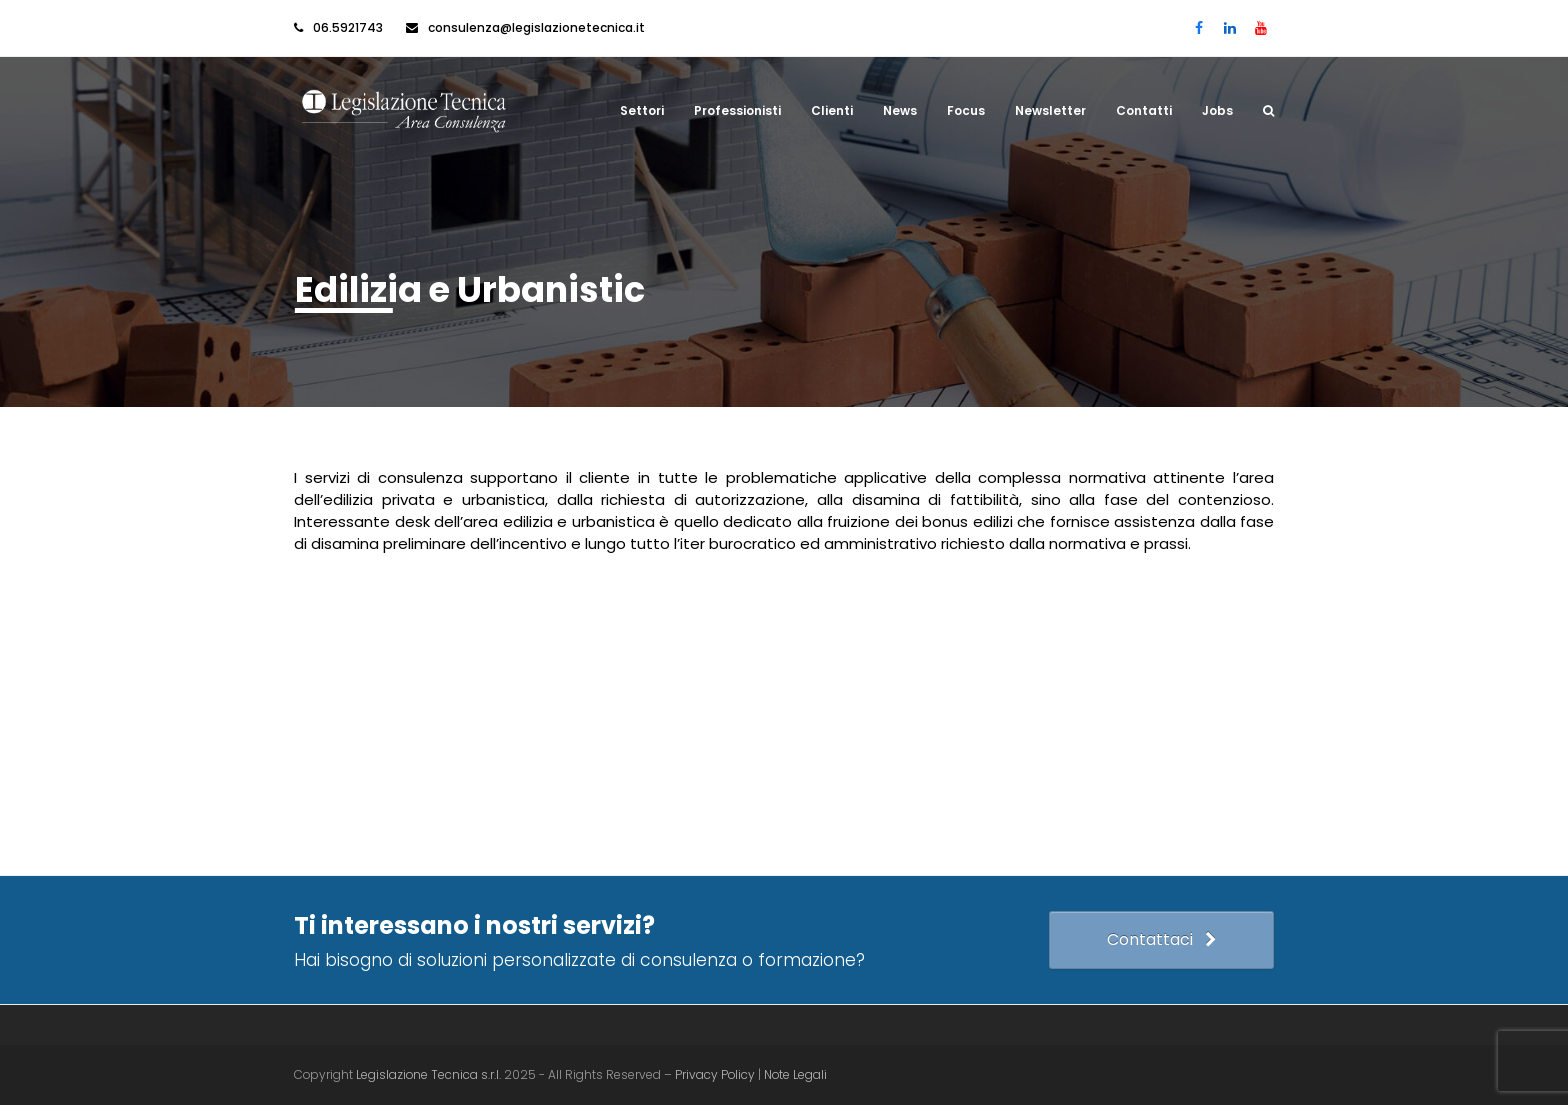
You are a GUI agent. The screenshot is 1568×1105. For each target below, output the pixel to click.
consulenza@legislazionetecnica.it (536, 27)
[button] (1268, 111)
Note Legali (795, 1074)
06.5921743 (348, 27)
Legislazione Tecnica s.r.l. (428, 1074)
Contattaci (1161, 939)
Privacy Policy (716, 1074)
